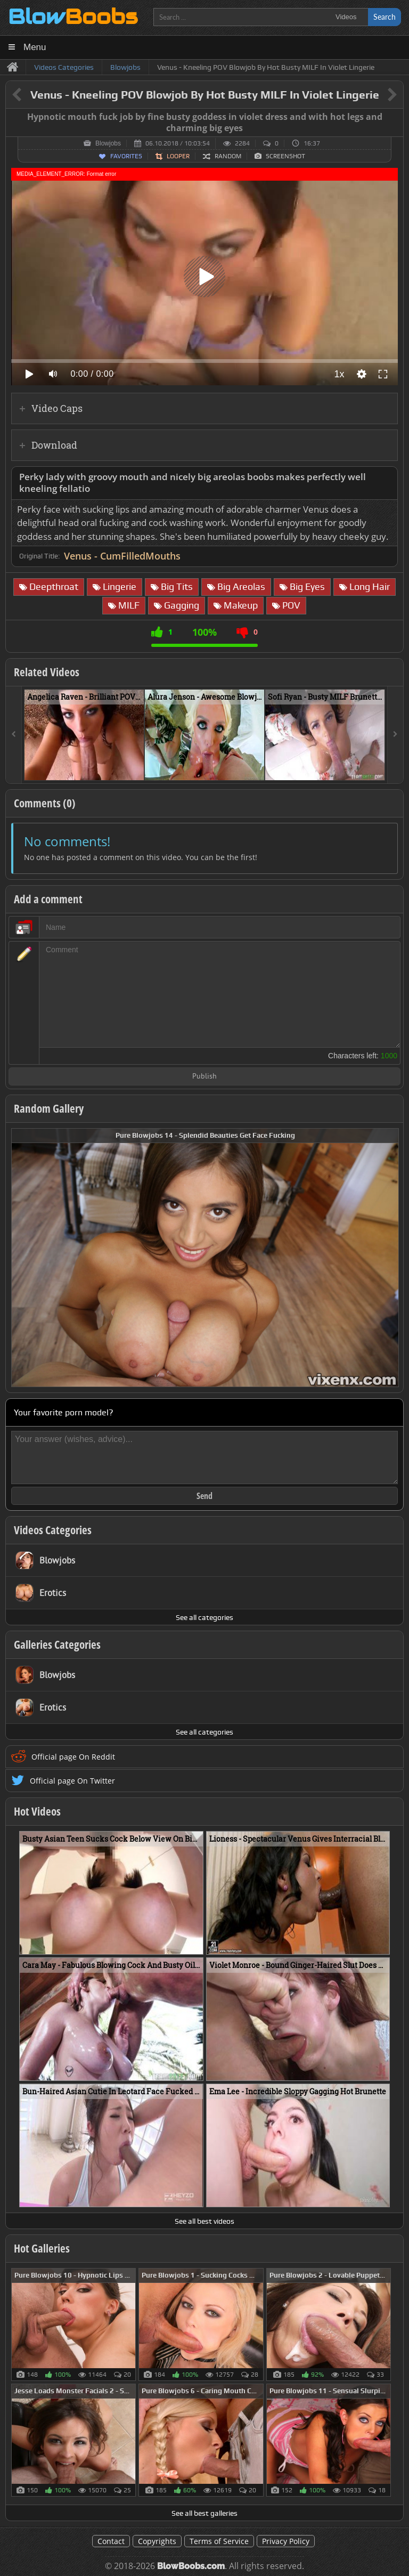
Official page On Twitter (72, 1781)
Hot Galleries (42, 2248)
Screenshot (285, 156)
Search (384, 16)
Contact (111, 2541)
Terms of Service (219, 2541)
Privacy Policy (285, 2541)
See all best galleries (204, 2513)
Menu (34, 47)
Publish (204, 1076)
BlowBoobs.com (191, 2566)
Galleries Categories (57, 1644)
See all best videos (204, 2221)
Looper (178, 156)
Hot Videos (37, 1811)
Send (204, 1496)
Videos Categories (53, 1529)
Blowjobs (108, 143)
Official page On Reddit (73, 1757)
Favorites (126, 156)
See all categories (204, 1617)
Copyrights (157, 2541)
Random (228, 156)
